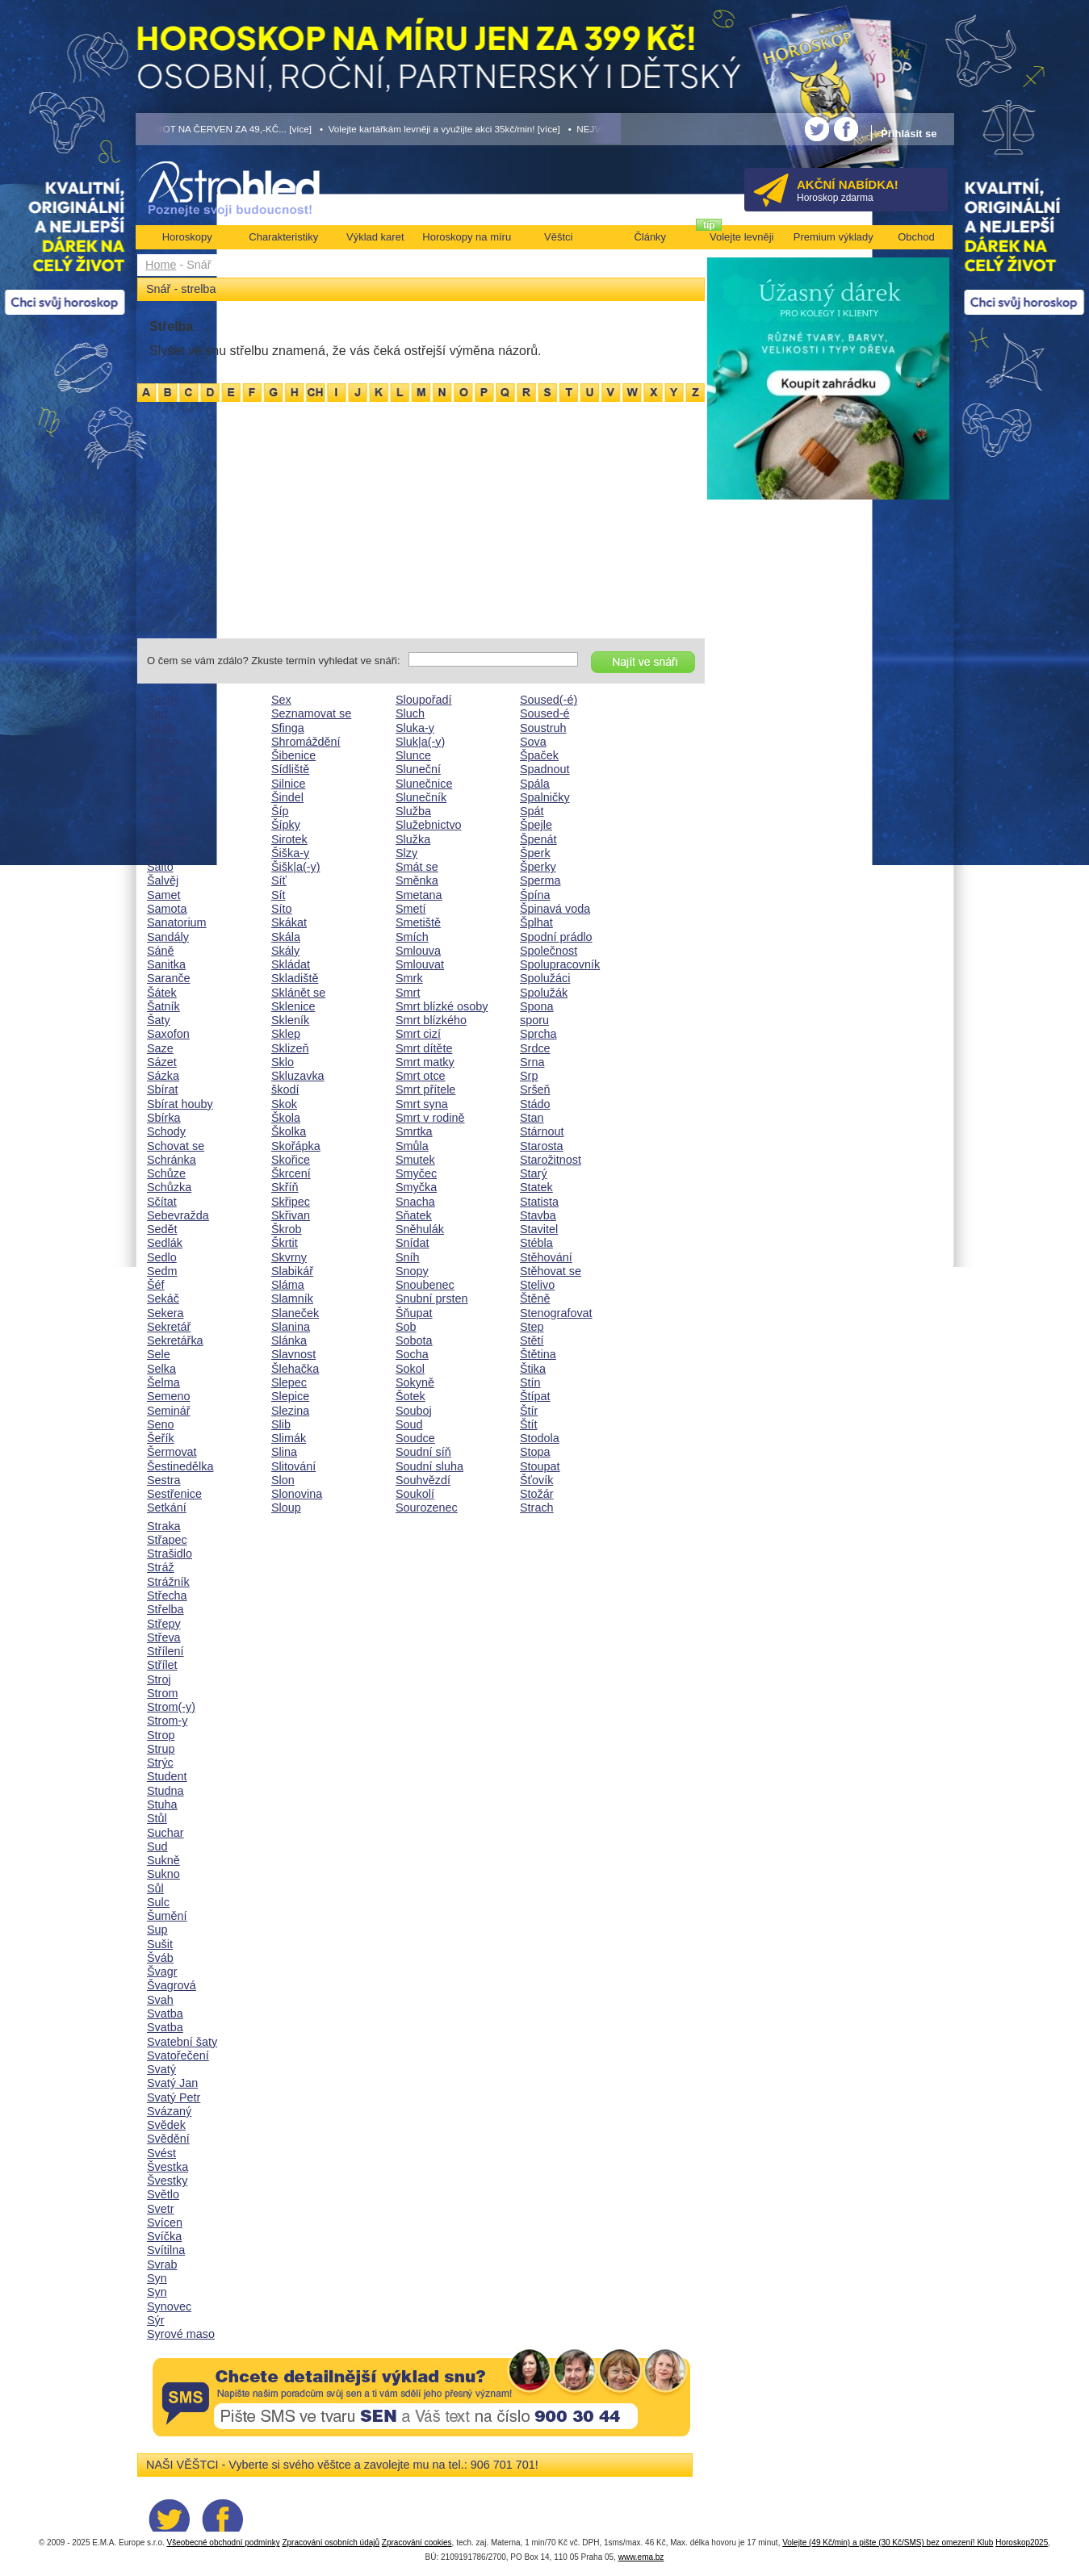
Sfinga (287, 727)
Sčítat (162, 1201)
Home (160, 264)
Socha (412, 1354)
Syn (157, 2278)
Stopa (535, 1451)
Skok (284, 1104)
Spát (532, 811)
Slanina (290, 1326)
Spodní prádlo (556, 936)
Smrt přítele (425, 1089)
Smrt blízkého (431, 1020)
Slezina (290, 1410)
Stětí (532, 1340)
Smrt (408, 992)
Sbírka (164, 1117)
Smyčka (416, 1187)
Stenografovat (556, 1313)
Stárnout (541, 1131)
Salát (160, 824)
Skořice (290, 1159)
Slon (283, 1480)
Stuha (162, 1804)
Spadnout (545, 769)
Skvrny (289, 1257)
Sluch (410, 713)
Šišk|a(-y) (295, 866)
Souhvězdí (423, 1480)
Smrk (409, 978)
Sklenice (293, 1006)
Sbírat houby (180, 1104)
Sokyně (415, 1382)
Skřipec (290, 1201)
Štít (529, 1424)
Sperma (540, 880)
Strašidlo (169, 1553)
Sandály (168, 936)
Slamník (292, 1298)
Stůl (157, 1818)
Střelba (165, 1609)
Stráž (160, 1567)
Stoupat (540, 1466)
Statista (539, 1201)
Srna (532, 1062)
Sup (157, 1929)
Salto (160, 866)
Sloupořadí (424, 699)
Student (167, 1776)
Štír (529, 1410)
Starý (533, 1173)
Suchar (165, 1832)
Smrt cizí (418, 1033)
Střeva (164, 1637)
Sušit (160, 1944)
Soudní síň (423, 1451)
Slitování (293, 1466)
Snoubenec (425, 1284)
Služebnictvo (429, 824)
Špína (535, 895)
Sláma (287, 1284)
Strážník (168, 1581)
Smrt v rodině (430, 1117)
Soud (409, 1424)
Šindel (287, 797)
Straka (164, 1526)
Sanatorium (177, 922)
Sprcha (538, 1033)
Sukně (163, 1860)
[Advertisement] (421, 517)
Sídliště (290, 769)
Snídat (412, 1242)
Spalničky (545, 797)
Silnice (288, 783)
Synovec (169, 2306)
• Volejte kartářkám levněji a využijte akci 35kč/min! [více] (440, 128)
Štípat (535, 1396)
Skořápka (295, 1146)
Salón (162, 853)
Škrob (286, 1229)
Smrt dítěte (424, 1048)
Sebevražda (178, 1215)
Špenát (538, 839)
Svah (160, 1999)
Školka (288, 1131)
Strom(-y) (171, 1706)
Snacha (415, 1201)
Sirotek (289, 839)
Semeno (169, 1396)
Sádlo (162, 727)
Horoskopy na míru (466, 237)
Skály (285, 950)
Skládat (290, 964)
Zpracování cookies (417, 2542)
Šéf (156, 1284)
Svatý (161, 2069)
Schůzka (169, 1187)
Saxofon (168, 1033)
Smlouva (418, 950)
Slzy (406, 853)
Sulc (158, 1902)
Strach (537, 1507)
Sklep (285, 1033)
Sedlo (162, 1257)
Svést (161, 2153)
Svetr (160, 2208)
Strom (162, 1693)
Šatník (163, 1006)
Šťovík (536, 1480)
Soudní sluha (429, 1466)
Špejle (536, 824)
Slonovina (296, 1493)
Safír (159, 755)
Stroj (159, 1679)
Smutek (415, 1159)
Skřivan (290, 1215)
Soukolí (415, 1493)
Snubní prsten (432, 1298)
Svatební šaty (182, 2041)
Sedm (162, 1271)
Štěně (535, 1298)
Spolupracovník (560, 964)
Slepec (289, 1382)
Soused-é (545, 713)
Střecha (167, 1595)
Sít (278, 895)
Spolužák (544, 992)
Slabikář (292, 1271)
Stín (530, 1382)
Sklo (282, 1062)
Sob (406, 1326)
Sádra (162, 741)
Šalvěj (162, 880)
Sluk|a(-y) (420, 741)
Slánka (289, 1340)
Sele (158, 1354)
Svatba (165, 2013)
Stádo (535, 1104)
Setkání (166, 1507)
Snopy (412, 1271)
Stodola (539, 1438)
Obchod (916, 237)
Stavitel (539, 1229)
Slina (284, 1451)
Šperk (535, 853)
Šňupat (414, 1313)
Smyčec (416, 1173)
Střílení (165, 1651)
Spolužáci (545, 978)
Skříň (285, 1187)
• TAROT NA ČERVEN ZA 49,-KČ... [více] (224, 128)
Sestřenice (174, 1493)
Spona (537, 1006)
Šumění (167, 1915)
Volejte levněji (742, 237)
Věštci (558, 237)
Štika (533, 1368)
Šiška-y (290, 853)
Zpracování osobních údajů (330, 2542)
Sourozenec (427, 1507)
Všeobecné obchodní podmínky (223, 2542)
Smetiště (418, 922)
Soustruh (543, 727)
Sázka (163, 1075)
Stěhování (546, 1257)
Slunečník (421, 797)
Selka (161, 1368)
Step (532, 1326)
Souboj (414, 1410)
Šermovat (172, 1451)
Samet (164, 895)
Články (650, 237)
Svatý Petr (173, 2097)
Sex (281, 699)
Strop (160, 1735)
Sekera (165, 1313)
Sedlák (164, 1242)
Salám (163, 797)
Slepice (290, 1396)
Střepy (164, 1623)
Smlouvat (420, 964)
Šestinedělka (180, 1466)
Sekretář (169, 1326)
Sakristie (169, 769)
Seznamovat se (311, 713)
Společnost (548, 950)
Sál (155, 783)
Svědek (166, 2124)
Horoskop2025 (1021, 2542)
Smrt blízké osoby (442, 1006)
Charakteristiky (283, 237)
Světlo (163, 2194)
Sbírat (162, 1089)
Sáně (160, 950)
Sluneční (418, 769)
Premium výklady (833, 237)
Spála (535, 783)
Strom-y (167, 1720)
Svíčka (164, 2236)
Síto (281, 908)
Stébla (536, 1242)
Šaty (158, 1020)
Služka (413, 839)
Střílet (162, 1664)
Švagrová (171, 1985)
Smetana (419, 895)
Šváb (160, 1957)
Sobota (414, 1340)
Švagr (162, 1971)
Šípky (285, 824)
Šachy (163, 699)
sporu (534, 1020)
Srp (529, 1075)
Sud (157, 1846)
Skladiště (294, 978)
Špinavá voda (555, 908)
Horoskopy (187, 237)
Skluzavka (298, 1075)
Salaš (161, 811)
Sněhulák (420, 1229)
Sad (157, 713)
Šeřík (160, 1438)
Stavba (538, 1215)
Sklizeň (289, 1048)
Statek (536, 1187)
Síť (279, 880)
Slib (281, 1424)
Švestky (167, 2180)
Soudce (415, 1438)
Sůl (155, 1888)
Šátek (162, 992)
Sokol (410, 1368)
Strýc (160, 1762)
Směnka (417, 880)
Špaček (539, 755)
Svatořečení (178, 2055)
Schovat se (175, 1146)
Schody (166, 1131)
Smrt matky (425, 1062)
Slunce (413, 755)
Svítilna (166, 2250)
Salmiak (167, 839)
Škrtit (284, 1242)
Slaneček (295, 1313)
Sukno (163, 1873)
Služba (413, 811)
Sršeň (535, 1089)
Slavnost (293, 1354)
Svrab (162, 2264)
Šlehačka (295, 1368)
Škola (285, 1117)
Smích (412, 936)
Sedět (162, 1229)
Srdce (535, 1048)
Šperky (538, 866)
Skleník (290, 1020)
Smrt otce (421, 1075)
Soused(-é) (548, 699)
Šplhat (536, 922)
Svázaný (169, 2111)
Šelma (163, 1382)
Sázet (162, 1062)
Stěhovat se (550, 1271)
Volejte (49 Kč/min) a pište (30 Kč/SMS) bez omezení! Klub (887, 2542)
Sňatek (414, 1215)
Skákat (289, 922)
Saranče (169, 978)
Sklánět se (298, 992)
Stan (532, 1117)
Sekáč (163, 1298)
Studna (165, 1790)
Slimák (288, 1438)
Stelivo (537, 1284)
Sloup (286, 1507)
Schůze (166, 1173)
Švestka (167, 2166)
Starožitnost (550, 1159)
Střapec (167, 1539)
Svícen (164, 2222)
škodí (285, 1089)
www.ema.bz (641, 2557)
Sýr (156, 2320)
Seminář (169, 1410)
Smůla (412, 1146)
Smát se (417, 866)
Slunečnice (424, 783)
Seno (160, 1424)
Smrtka (414, 1131)
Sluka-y (415, 727)
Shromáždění (306, 741)
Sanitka (166, 964)
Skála (285, 936)
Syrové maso (181, 2333)
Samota (167, 908)
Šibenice (293, 755)
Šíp (280, 811)
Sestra (164, 1480)
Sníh (408, 1257)
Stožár (537, 1493)
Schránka (171, 1159)
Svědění (168, 2138)
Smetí (411, 908)
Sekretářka (175, 1340)
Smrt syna (422, 1104)
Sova (533, 741)
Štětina (538, 1354)
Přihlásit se (908, 134)
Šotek (410, 1396)
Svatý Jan (172, 2082)
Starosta (541, 1146)
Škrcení (291, 1173)
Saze (160, 1048)
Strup (160, 1748)
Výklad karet (375, 237)
